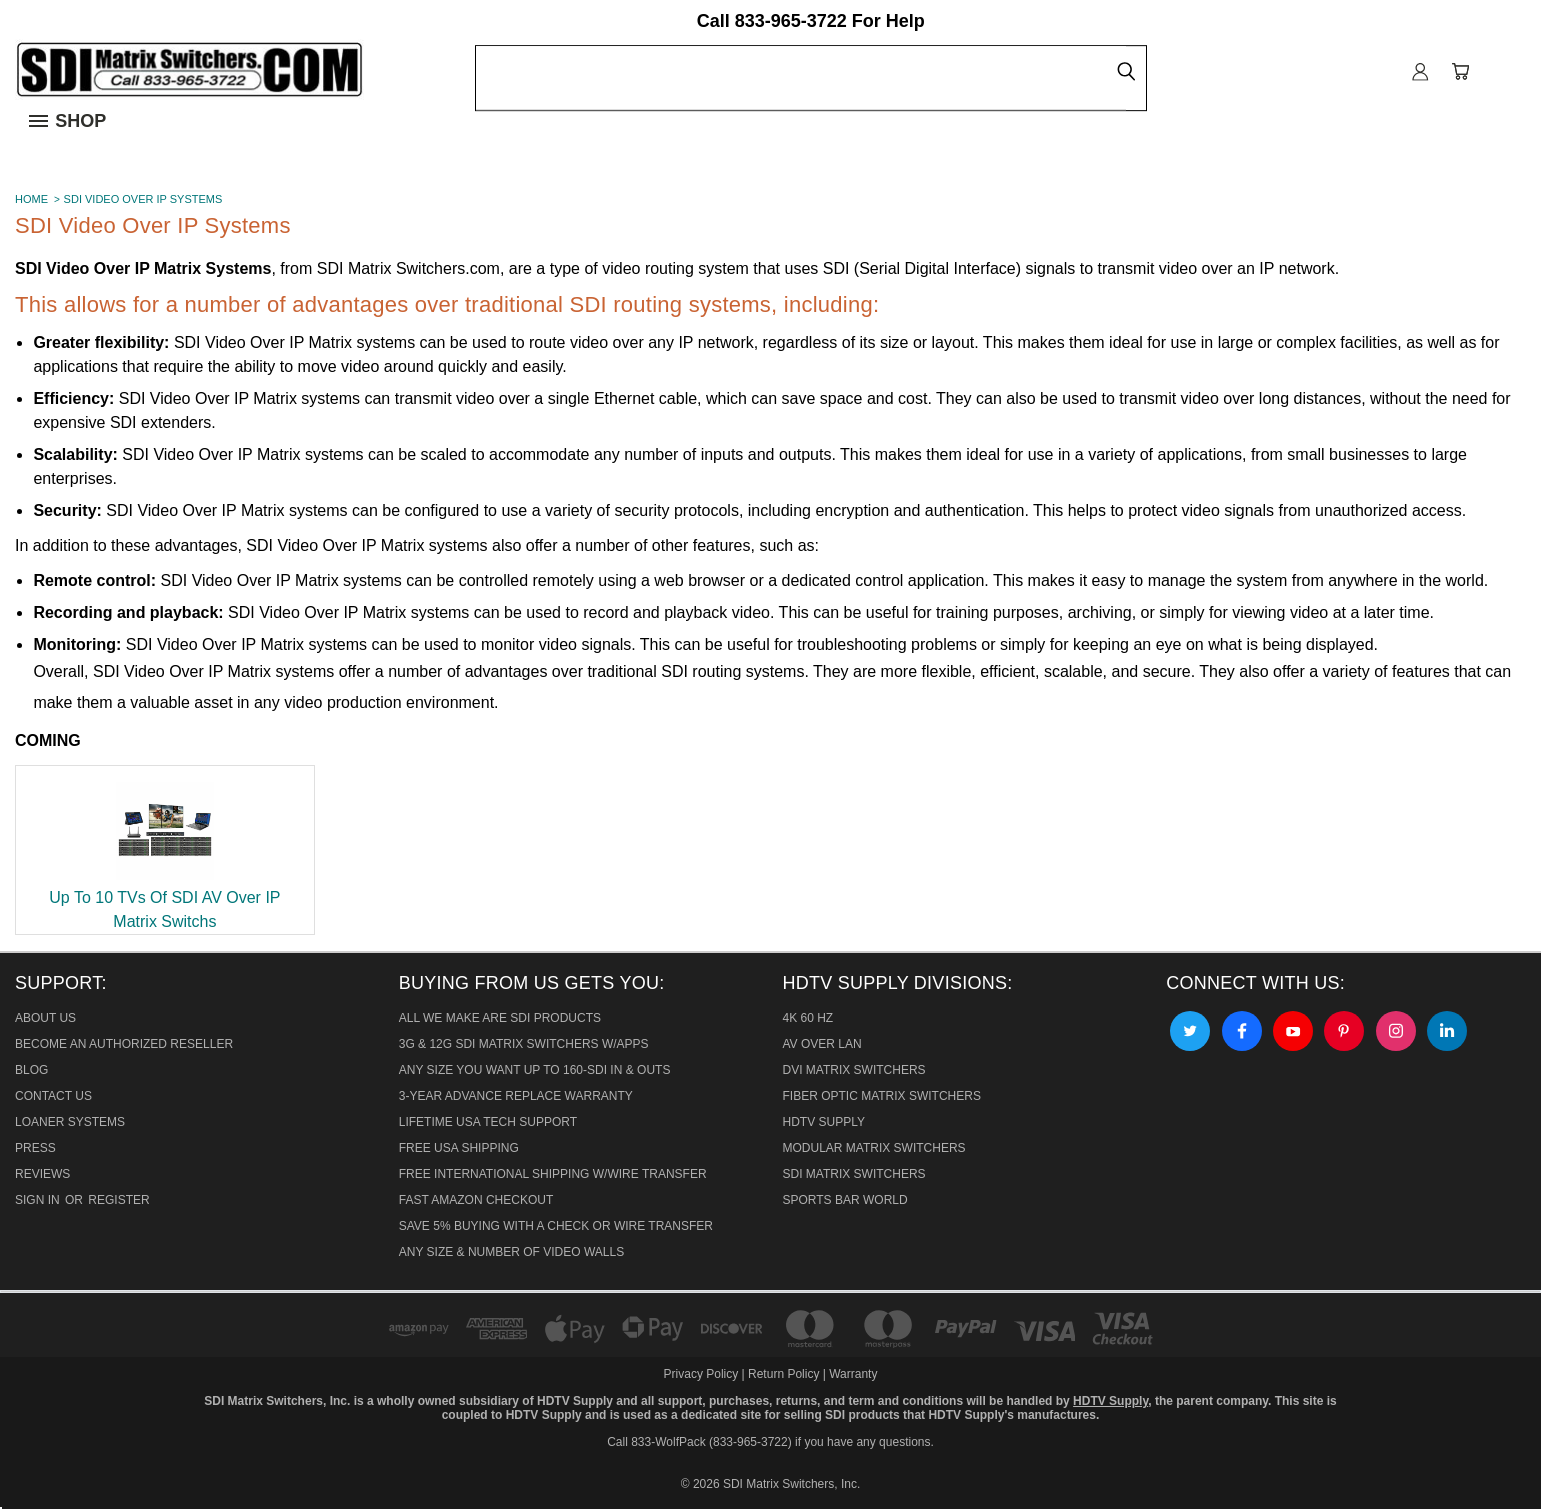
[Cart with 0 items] (1461, 72)
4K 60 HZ (808, 1018)
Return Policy (783, 1374)
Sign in (39, 1200)
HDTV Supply (824, 1122)
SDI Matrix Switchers (854, 1174)
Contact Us (53, 1096)
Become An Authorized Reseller (124, 1044)
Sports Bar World (845, 1200)
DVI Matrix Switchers (854, 1070)
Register (118, 1200)
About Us (45, 1018)
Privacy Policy (703, 1374)
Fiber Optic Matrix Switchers (882, 1096)
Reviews (42, 1174)
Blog (31, 1070)
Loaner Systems (70, 1122)
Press (35, 1148)
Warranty (853, 1374)
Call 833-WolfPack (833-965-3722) (699, 1442)
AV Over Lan (822, 1044)
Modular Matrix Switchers (874, 1148)
